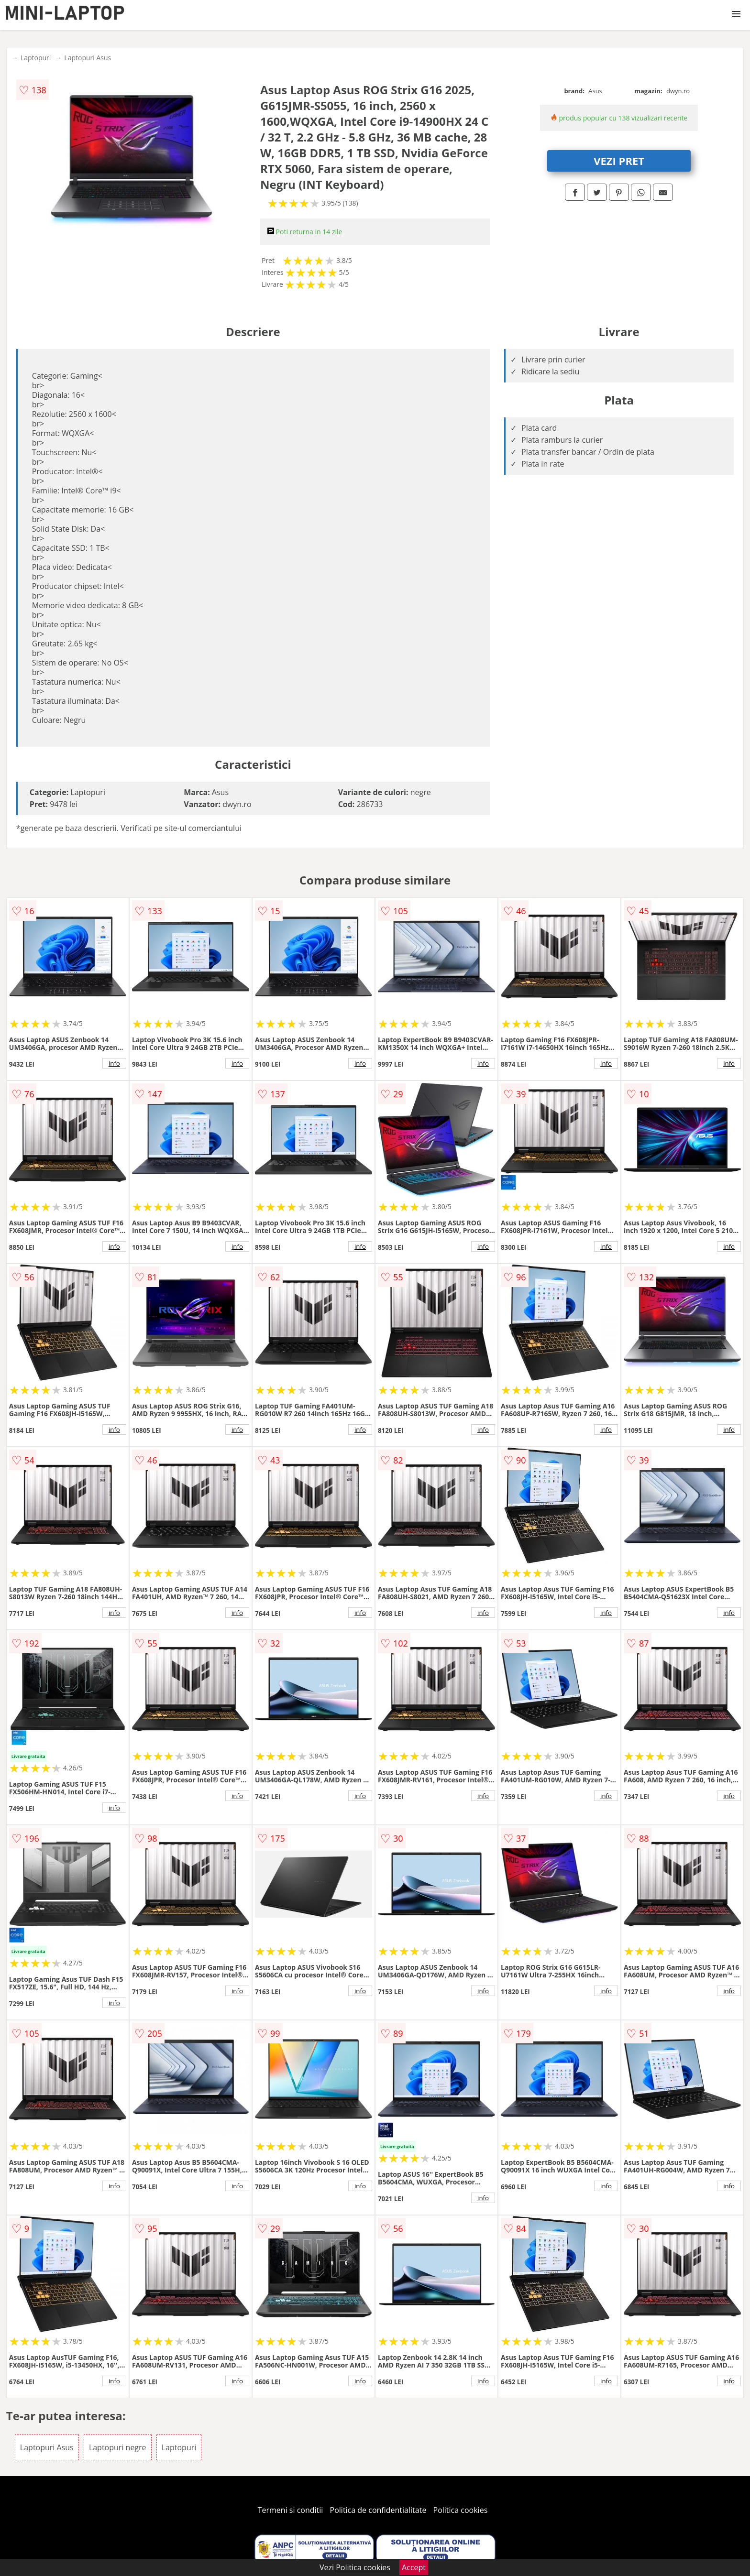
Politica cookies (460, 2510)
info (114, 1063)
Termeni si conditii (290, 2510)
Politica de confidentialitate (378, 2510)
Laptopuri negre (117, 2447)
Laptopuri (36, 57)
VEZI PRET (619, 160)
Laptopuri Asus (87, 57)
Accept (414, 2567)
